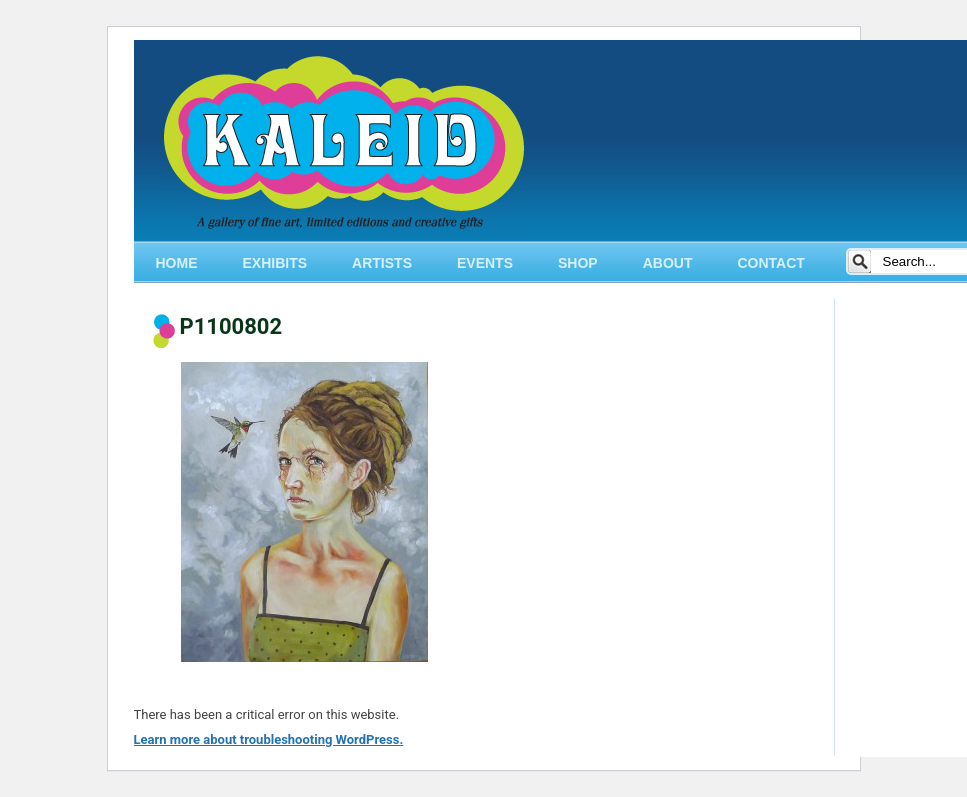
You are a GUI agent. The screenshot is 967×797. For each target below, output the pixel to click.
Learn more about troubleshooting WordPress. (269, 739)
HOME (177, 263)
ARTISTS (382, 263)
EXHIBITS (275, 263)
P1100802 (231, 326)
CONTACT (770, 263)
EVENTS (485, 263)
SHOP (578, 263)
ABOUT (668, 263)
